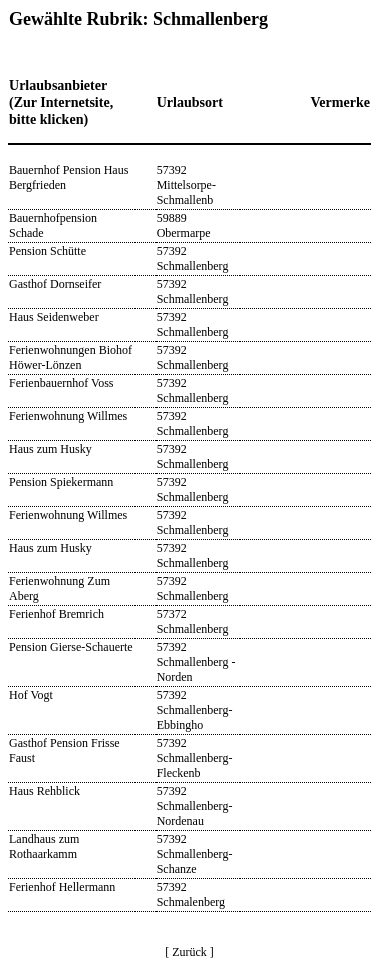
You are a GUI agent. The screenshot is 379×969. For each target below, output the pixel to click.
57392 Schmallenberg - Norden (196, 662)
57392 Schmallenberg (193, 258)
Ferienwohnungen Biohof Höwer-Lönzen (70, 357)
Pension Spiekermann (61, 482)
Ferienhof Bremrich (56, 614)
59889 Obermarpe (184, 225)
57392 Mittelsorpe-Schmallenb (186, 185)
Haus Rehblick (44, 791)
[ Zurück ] (189, 952)
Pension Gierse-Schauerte (71, 647)
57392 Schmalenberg (191, 894)
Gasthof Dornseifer (55, 284)
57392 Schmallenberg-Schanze (195, 854)
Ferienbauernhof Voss (61, 383)
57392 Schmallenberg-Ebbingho (195, 710)
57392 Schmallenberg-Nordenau (195, 806)
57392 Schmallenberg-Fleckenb (195, 758)
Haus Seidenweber (54, 317)
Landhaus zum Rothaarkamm (44, 846)
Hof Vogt (31, 695)
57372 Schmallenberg (193, 621)
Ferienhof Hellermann (62, 887)
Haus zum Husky (50, 449)
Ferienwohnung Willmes (68, 416)
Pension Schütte (47, 251)
